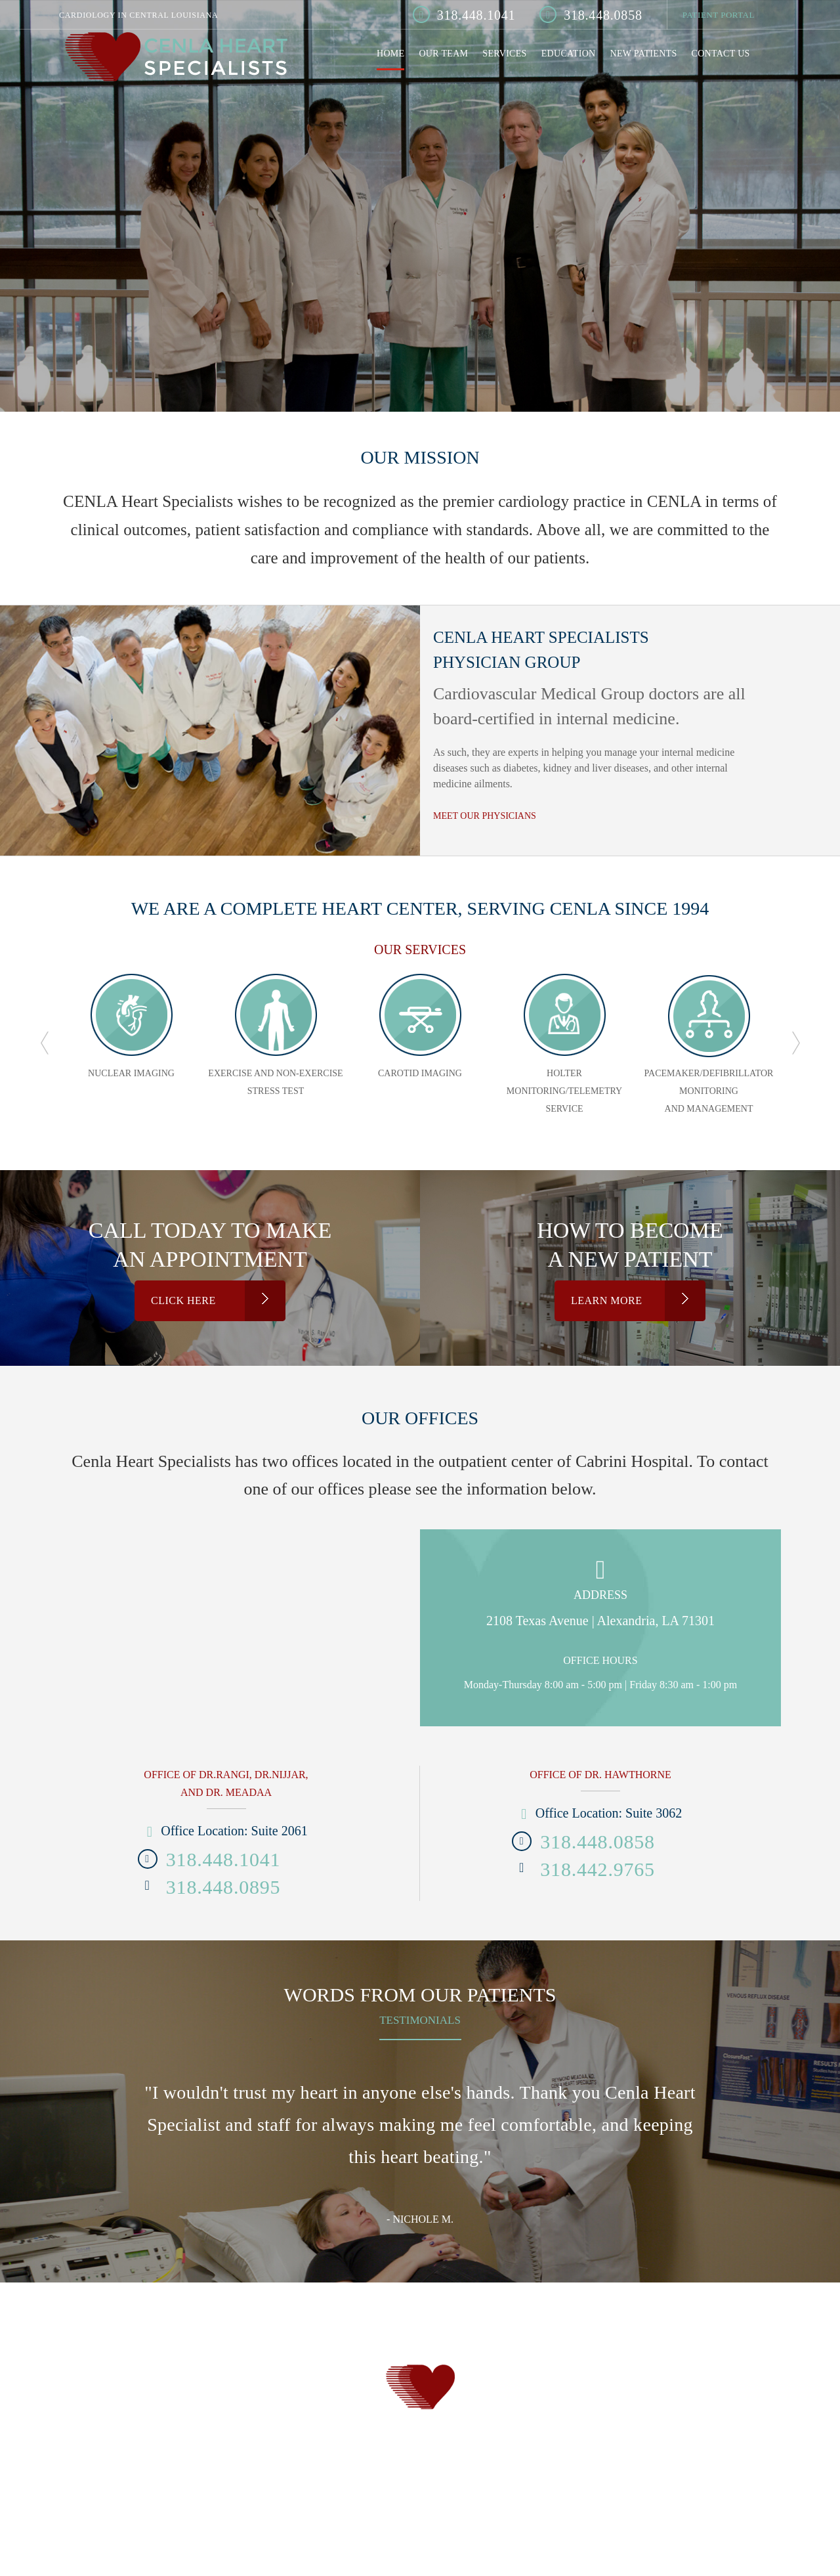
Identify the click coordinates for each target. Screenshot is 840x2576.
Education (568, 53)
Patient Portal (718, 15)
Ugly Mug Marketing (455, 2478)
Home (390, 53)
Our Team (443, 53)
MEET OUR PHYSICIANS (484, 816)
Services (504, 53)
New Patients (643, 53)
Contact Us (721, 53)
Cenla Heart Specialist (175, 59)
